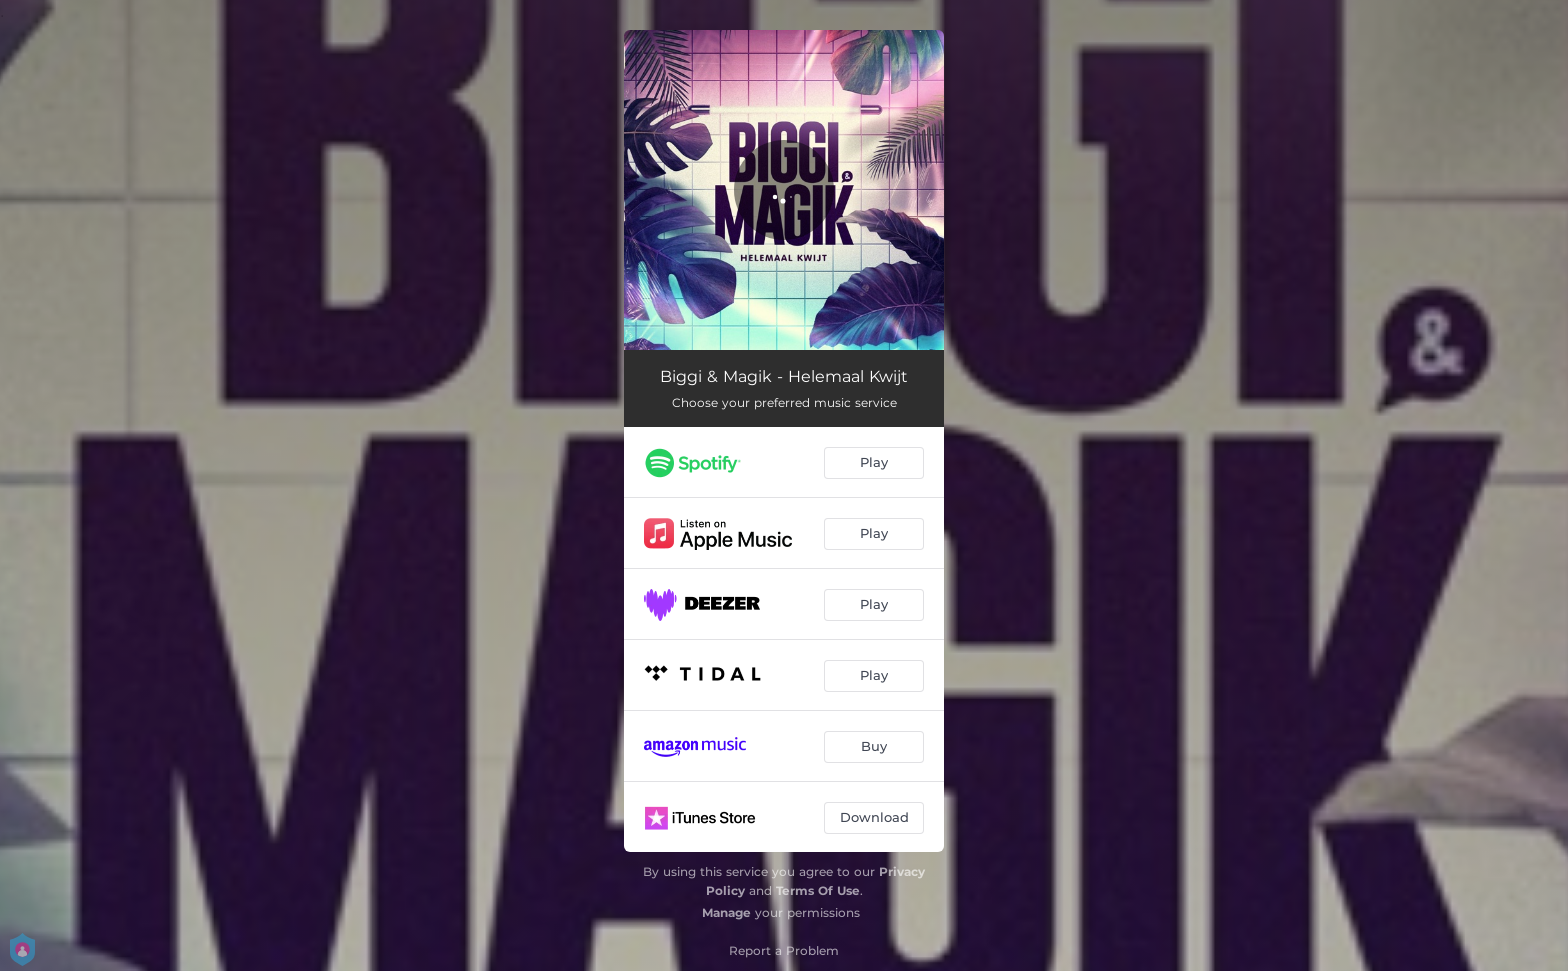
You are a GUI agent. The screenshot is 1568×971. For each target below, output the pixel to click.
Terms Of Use (818, 890)
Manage (726, 912)
